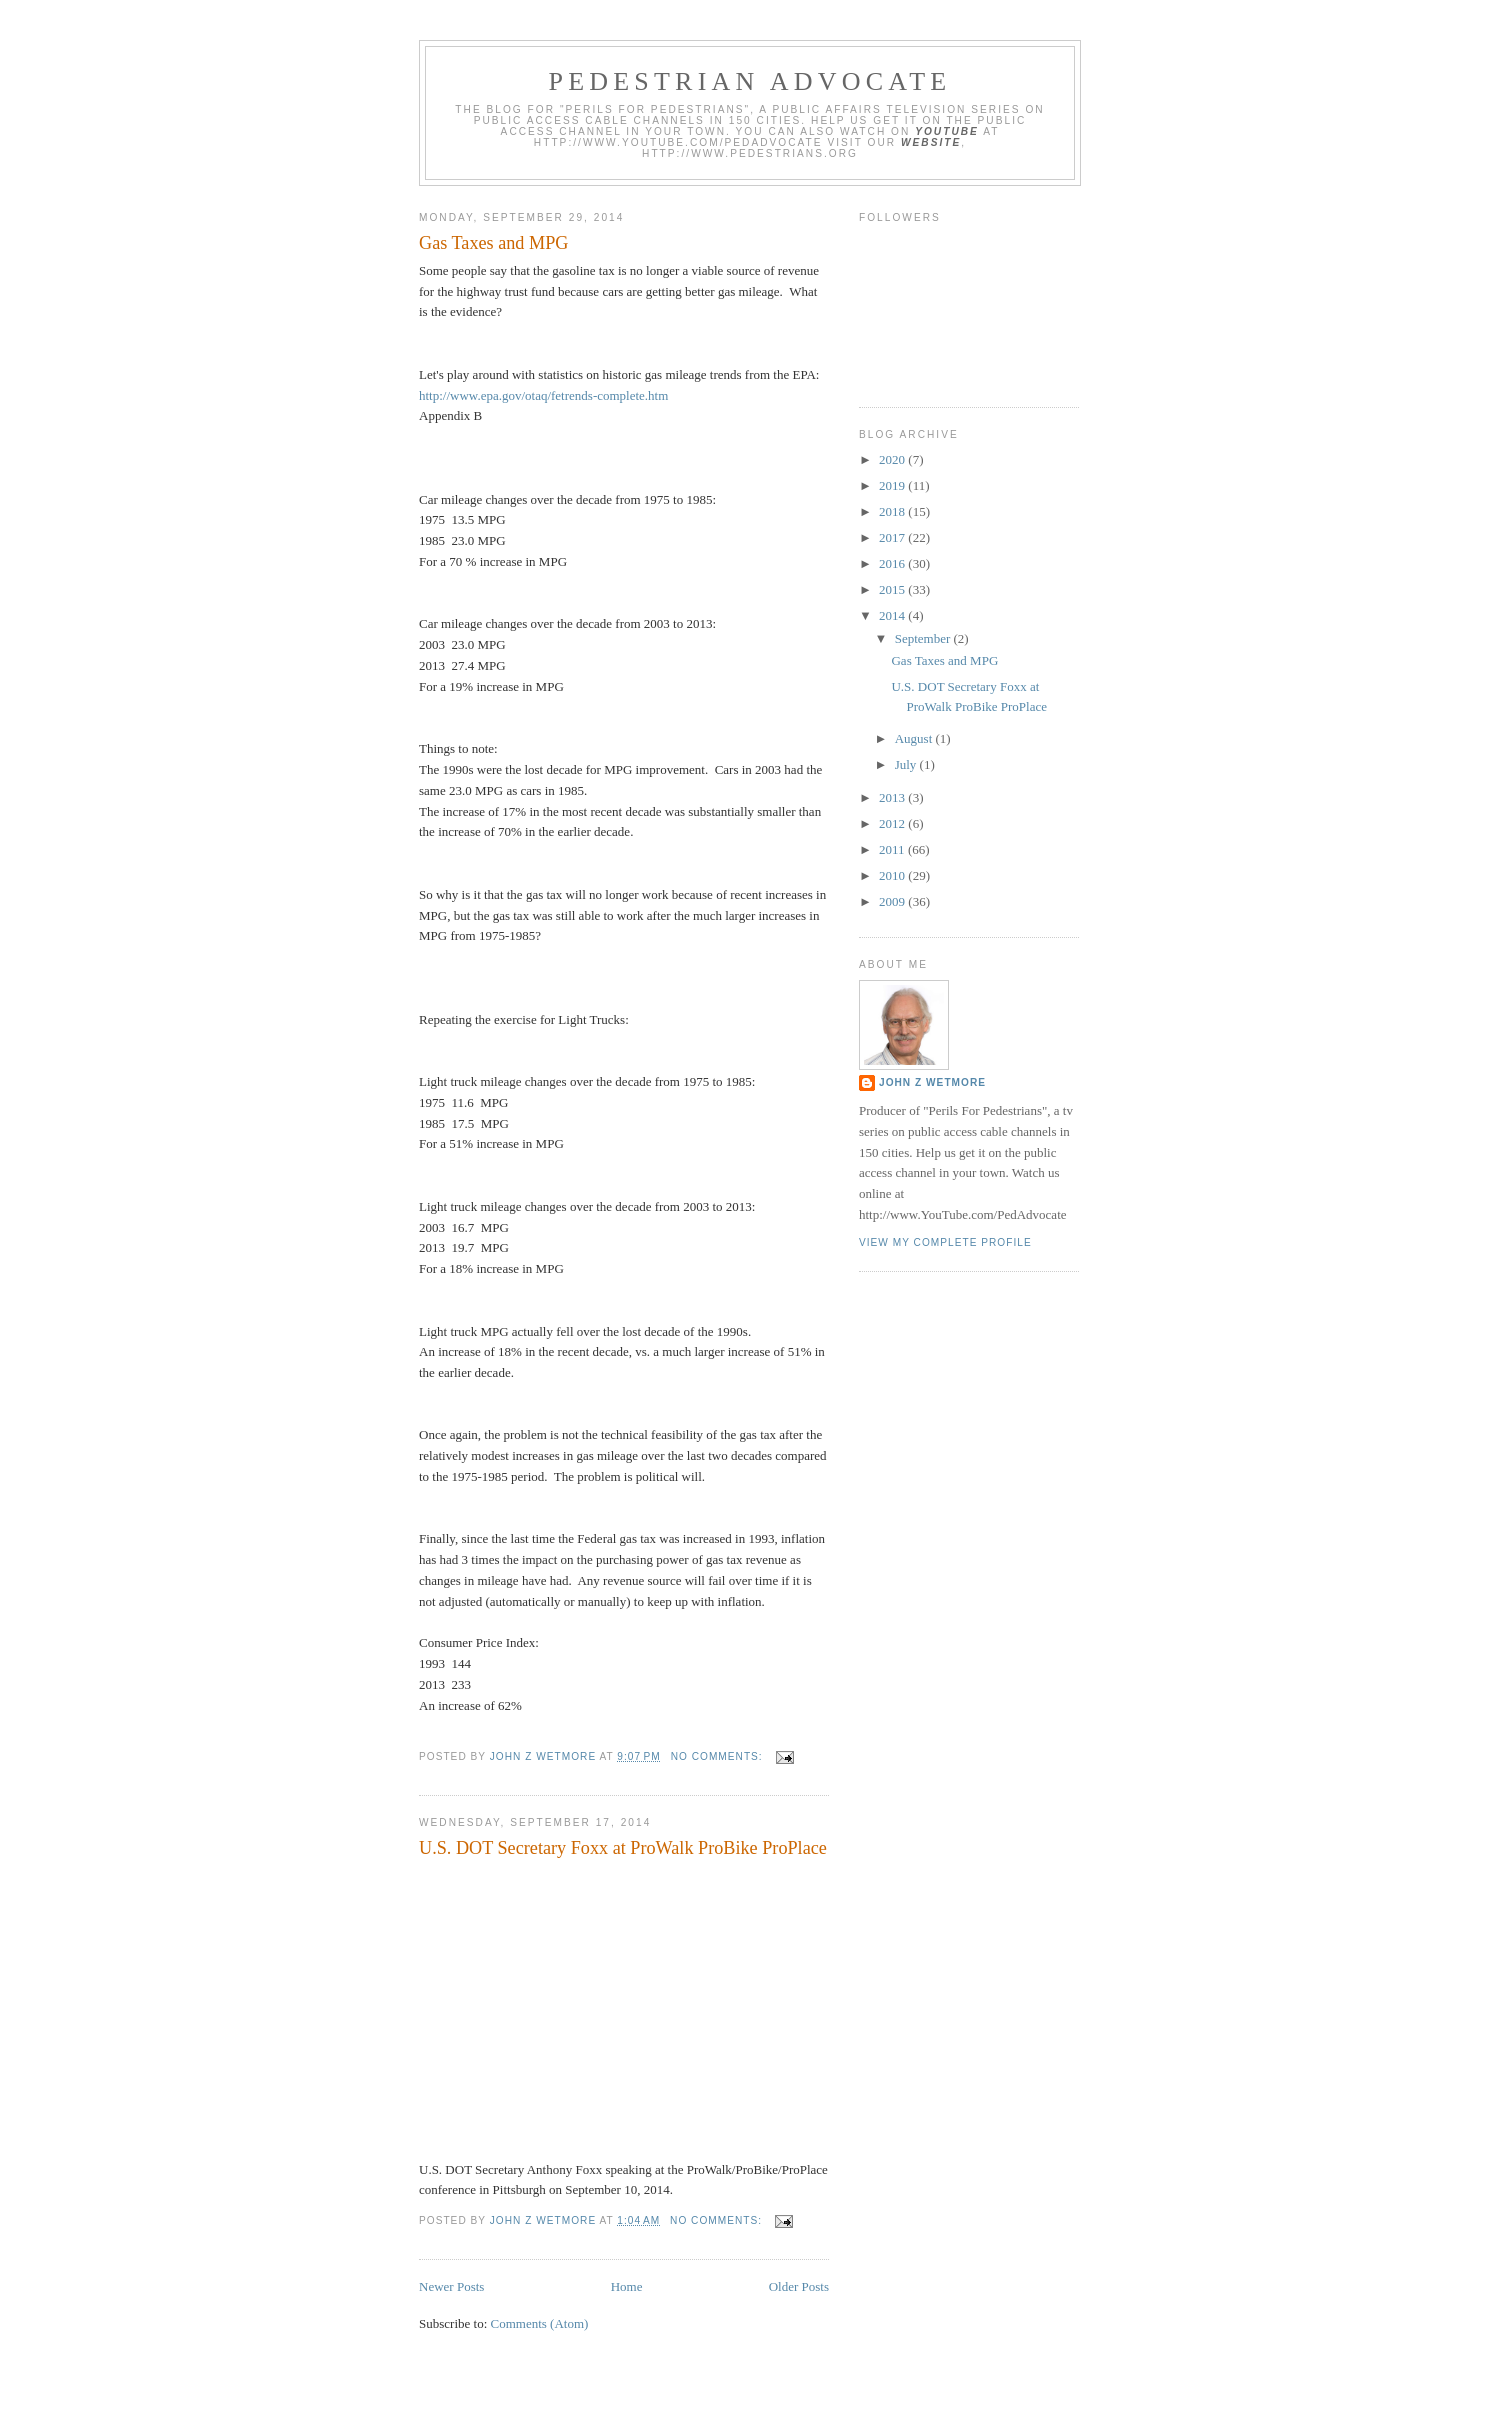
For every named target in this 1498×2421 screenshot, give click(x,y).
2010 (893, 875)
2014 (893, 615)
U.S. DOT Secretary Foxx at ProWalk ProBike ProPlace (623, 1848)
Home (627, 2286)
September (924, 638)
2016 (893, 563)
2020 (893, 459)
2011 (893, 849)
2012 (893, 823)
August (915, 738)
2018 (893, 511)
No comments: (719, 1756)
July (907, 764)
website (931, 142)
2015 (893, 589)
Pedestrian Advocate (750, 81)
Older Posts (799, 2286)
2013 (893, 797)
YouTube (947, 131)
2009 (893, 901)
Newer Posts (451, 2286)
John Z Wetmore (932, 1082)
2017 (893, 537)
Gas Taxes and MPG (493, 243)
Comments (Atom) (540, 2323)
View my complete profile (945, 1242)
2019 (893, 485)
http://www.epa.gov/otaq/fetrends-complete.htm (543, 395)
